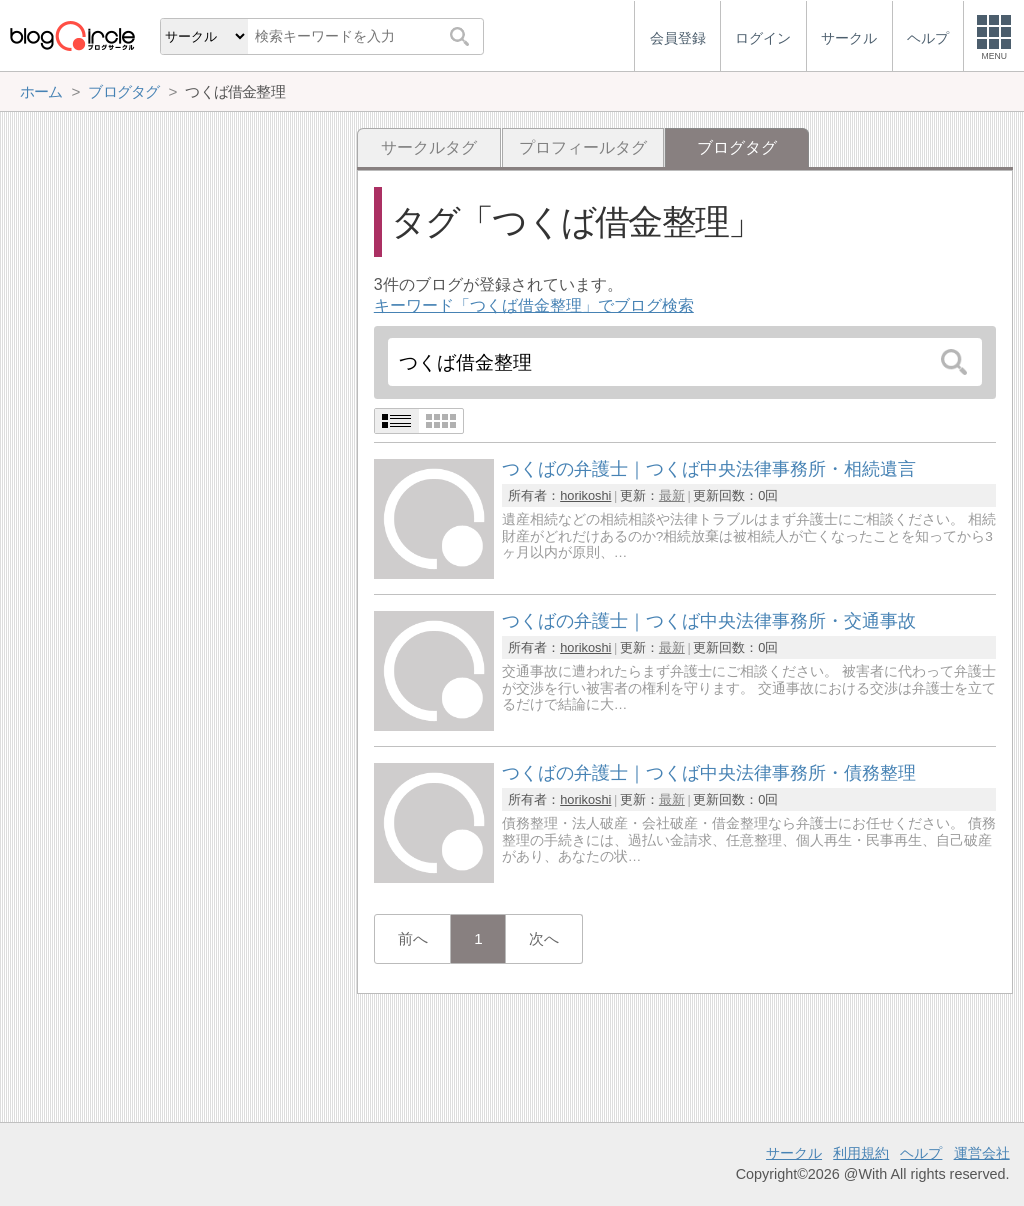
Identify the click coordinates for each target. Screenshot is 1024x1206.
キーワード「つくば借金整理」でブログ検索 (534, 305)
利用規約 (861, 1153)
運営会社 (982, 1153)
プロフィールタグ (583, 147)
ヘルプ (921, 1153)
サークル (794, 1153)
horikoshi (585, 495)
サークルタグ (429, 147)
